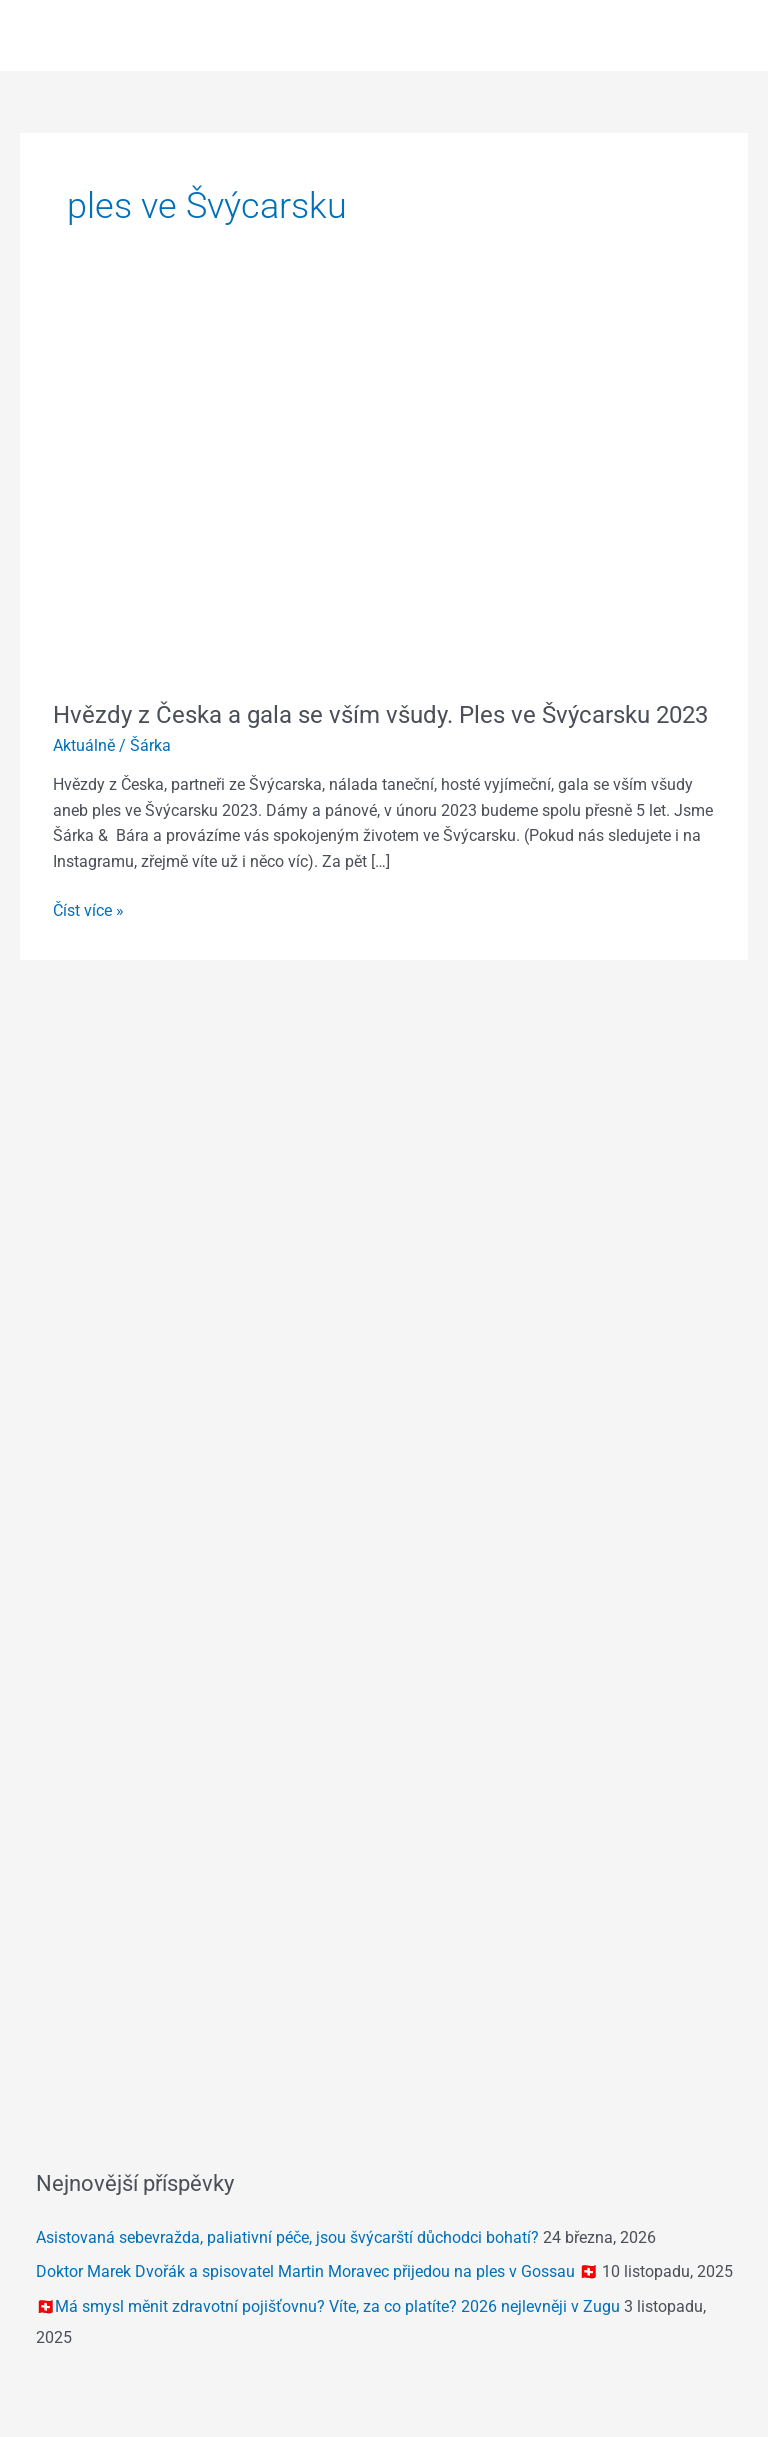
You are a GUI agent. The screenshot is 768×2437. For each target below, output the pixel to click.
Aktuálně (84, 746)
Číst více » (88, 909)
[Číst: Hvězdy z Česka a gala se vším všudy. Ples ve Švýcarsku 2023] (384, 490)
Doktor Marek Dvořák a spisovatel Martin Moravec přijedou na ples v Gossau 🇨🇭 (317, 2272)
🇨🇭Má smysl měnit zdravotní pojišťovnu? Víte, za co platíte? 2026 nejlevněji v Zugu (328, 2307)
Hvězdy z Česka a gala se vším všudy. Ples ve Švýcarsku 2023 (380, 715)
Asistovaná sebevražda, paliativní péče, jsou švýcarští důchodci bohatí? (287, 2238)
